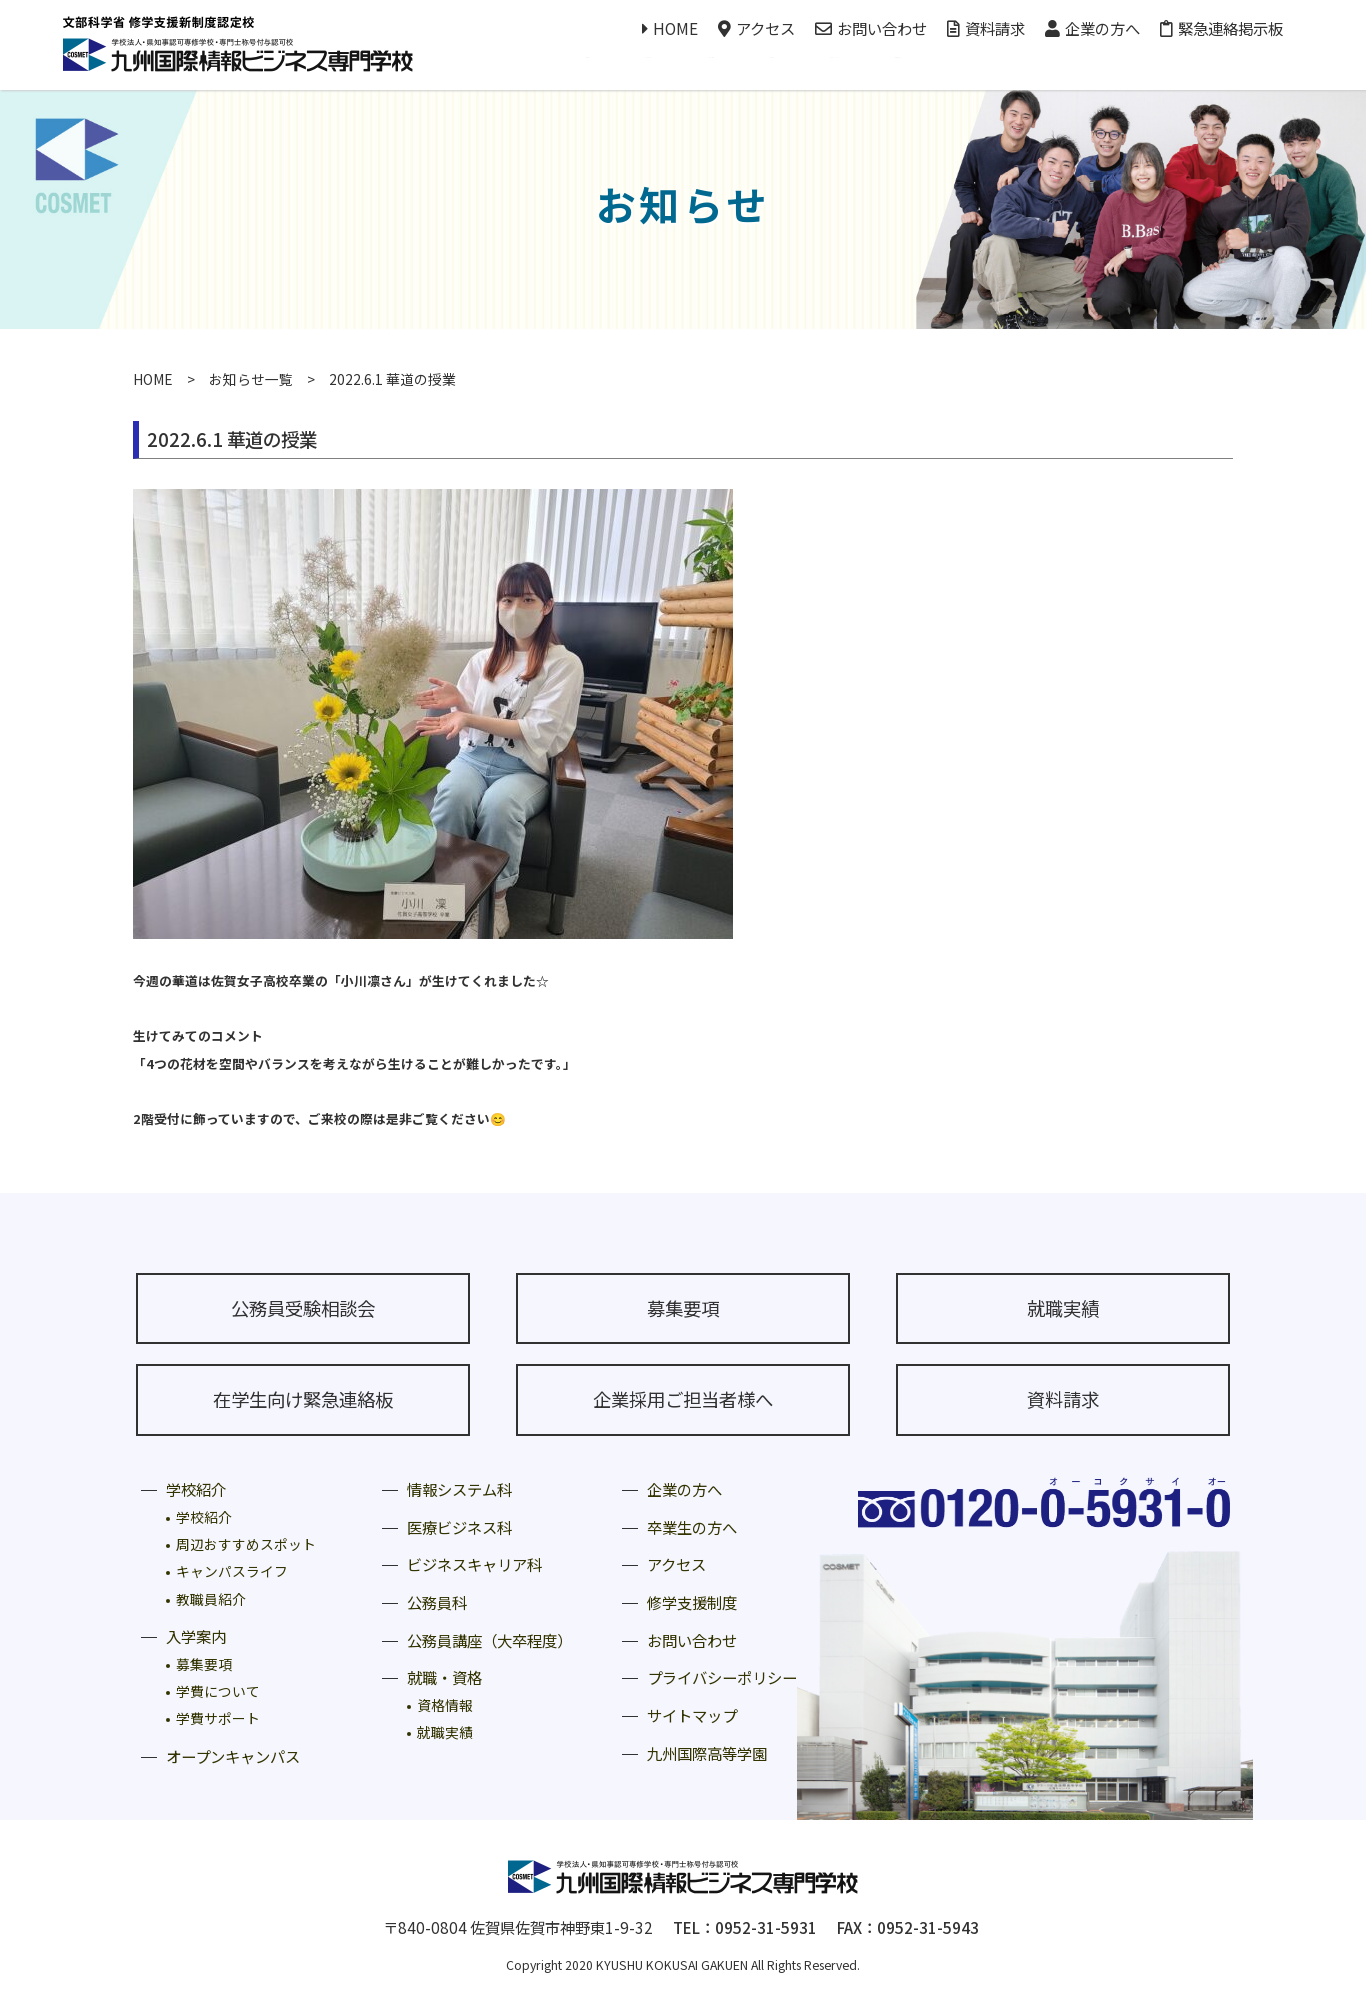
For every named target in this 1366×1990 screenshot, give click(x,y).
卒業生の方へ (692, 1527)
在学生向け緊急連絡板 (303, 1399)
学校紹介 (196, 1489)
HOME (670, 28)
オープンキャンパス (233, 1756)
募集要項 (683, 1308)
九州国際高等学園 (707, 1753)
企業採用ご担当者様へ (683, 1399)
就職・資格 (444, 1677)
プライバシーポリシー (722, 1677)
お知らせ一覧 (251, 379)
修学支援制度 (692, 1602)
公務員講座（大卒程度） (489, 1640)
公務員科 (437, 1602)
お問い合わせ (871, 28)
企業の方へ (1092, 28)
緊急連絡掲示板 (1221, 28)
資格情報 (445, 1705)
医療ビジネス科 (459, 1527)
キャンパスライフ (232, 1571)
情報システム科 (459, 1489)
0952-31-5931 (766, 1927)
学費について (218, 1691)
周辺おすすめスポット (246, 1544)
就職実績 (1063, 1308)
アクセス (756, 28)
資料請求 (986, 28)
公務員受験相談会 (303, 1308)
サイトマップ (692, 1715)
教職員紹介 (211, 1599)
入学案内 (196, 1636)
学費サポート (218, 1718)
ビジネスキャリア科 (474, 1564)
